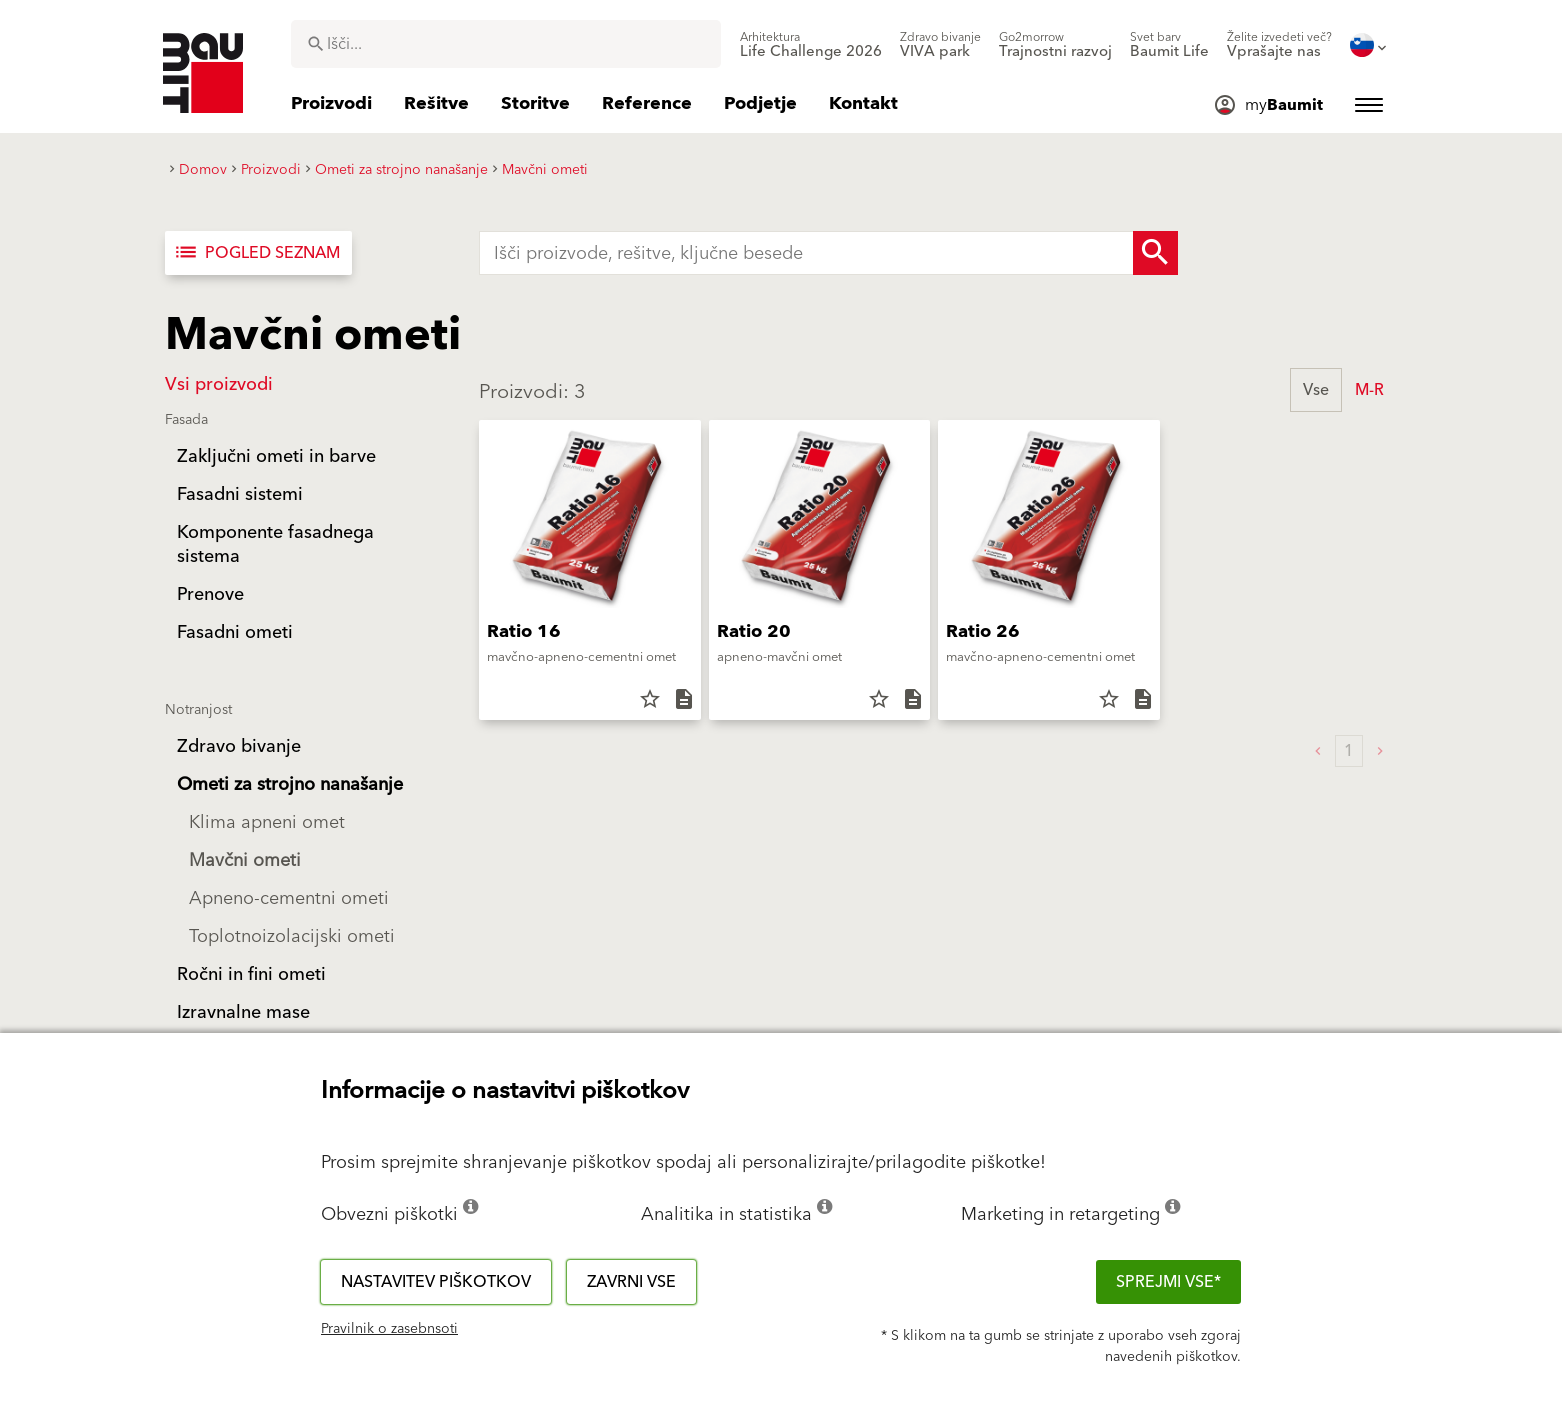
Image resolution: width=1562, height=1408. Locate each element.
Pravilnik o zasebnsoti (389, 1329)
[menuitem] (811, 45)
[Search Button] (1155, 253)
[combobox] (506, 44)
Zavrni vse (631, 1282)
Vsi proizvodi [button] (219, 384)
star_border (650, 699)
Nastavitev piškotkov (436, 1282)
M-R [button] (1369, 390)
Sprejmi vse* (1168, 1282)
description (684, 699)
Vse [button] (1316, 390)
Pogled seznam (256, 253)
